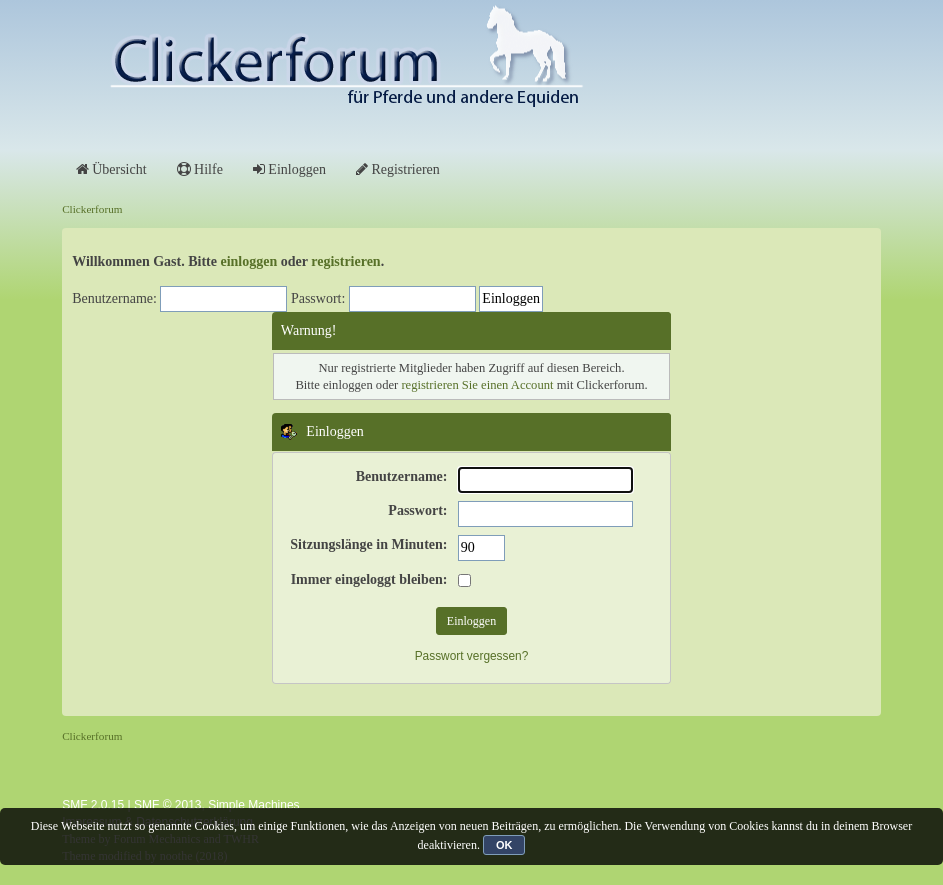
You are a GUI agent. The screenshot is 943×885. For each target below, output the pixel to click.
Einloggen (289, 169)
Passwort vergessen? (472, 656)
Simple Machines (253, 805)
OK (504, 845)
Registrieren (398, 169)
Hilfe (200, 169)
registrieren (345, 261)
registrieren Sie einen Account (477, 385)
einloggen (248, 261)
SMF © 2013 (168, 805)
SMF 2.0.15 (93, 805)
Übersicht (111, 169)
